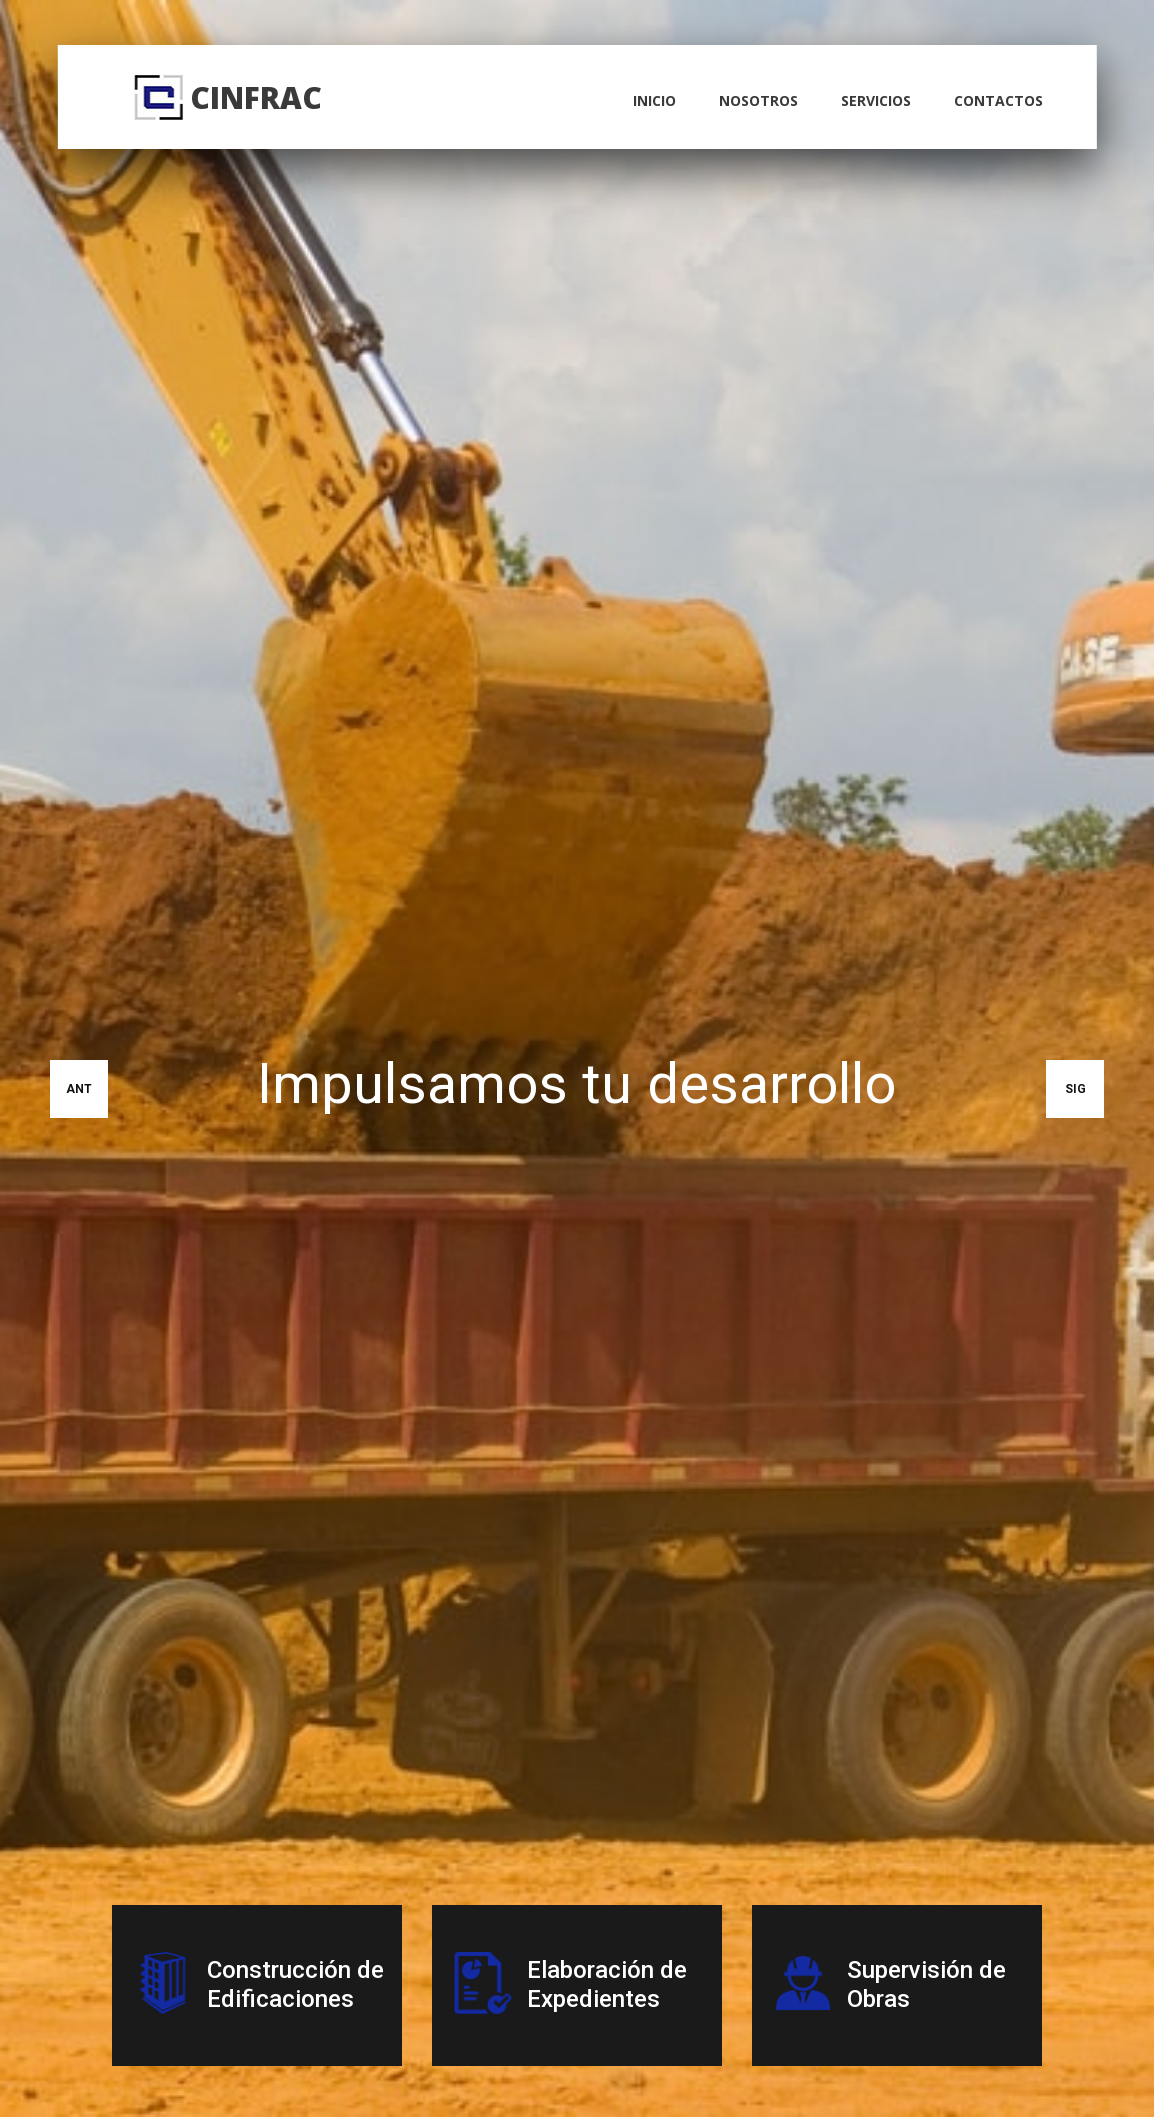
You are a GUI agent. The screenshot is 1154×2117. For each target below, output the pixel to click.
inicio (654, 100)
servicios (876, 100)
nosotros (758, 100)
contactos (998, 100)
